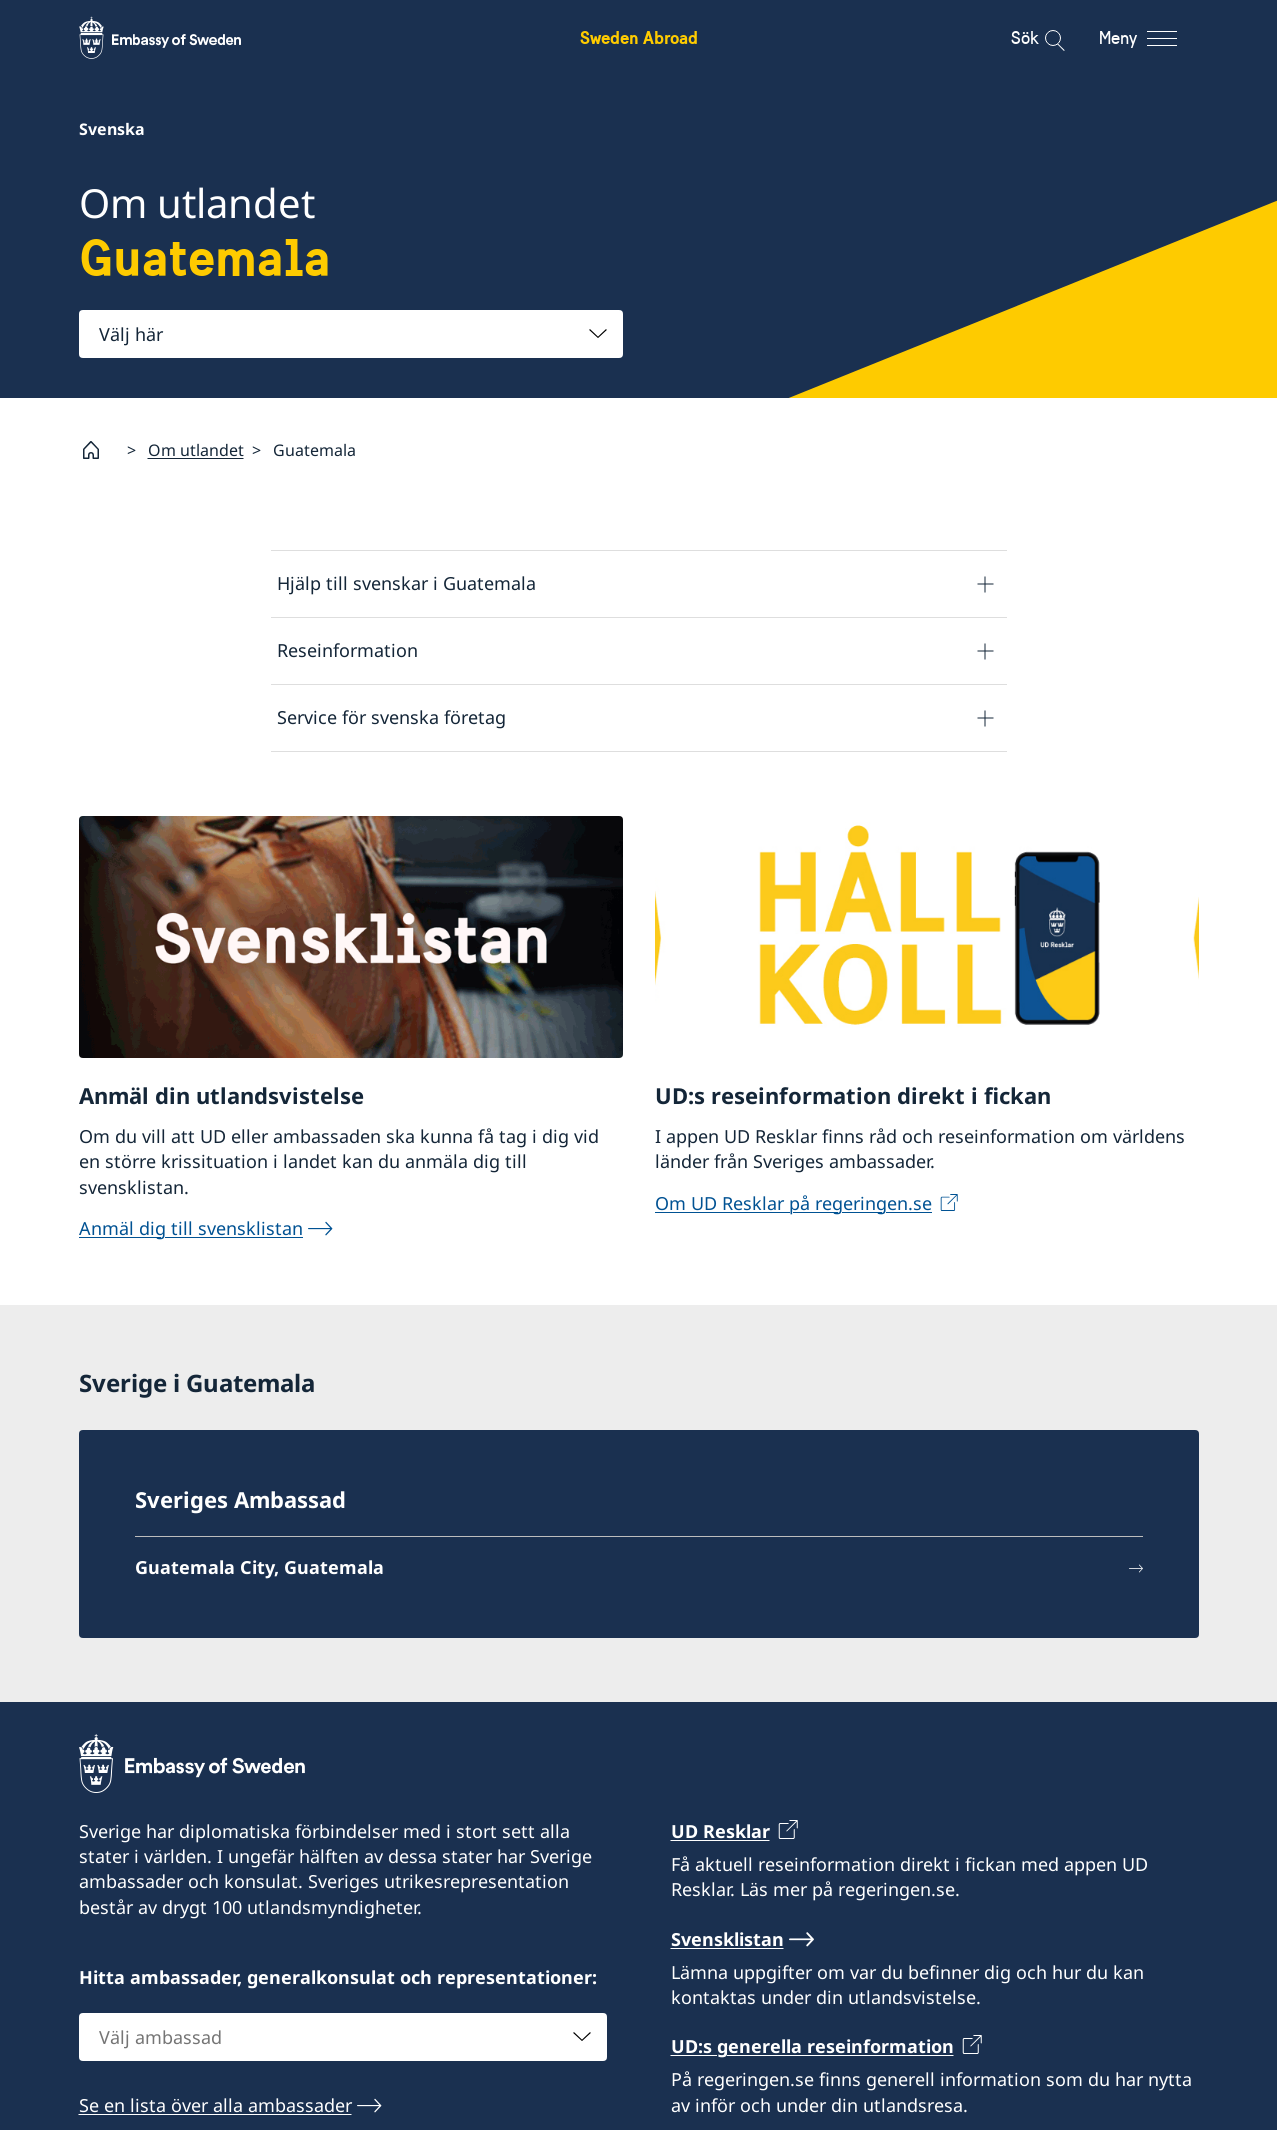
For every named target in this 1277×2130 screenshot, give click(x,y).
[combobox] (351, 334)
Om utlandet (196, 450)
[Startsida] (99, 450)
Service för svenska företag (391, 718)
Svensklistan (727, 1939)
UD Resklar (720, 1831)
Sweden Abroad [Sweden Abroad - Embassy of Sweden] (639, 37)
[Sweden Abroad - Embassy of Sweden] (179, 38)
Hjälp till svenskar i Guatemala (406, 584)
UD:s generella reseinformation (812, 2047)
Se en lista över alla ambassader (215, 2105)
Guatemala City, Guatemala (259, 1568)
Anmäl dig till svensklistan (191, 1228)
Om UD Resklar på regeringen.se (793, 1203)
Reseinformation (347, 651)
